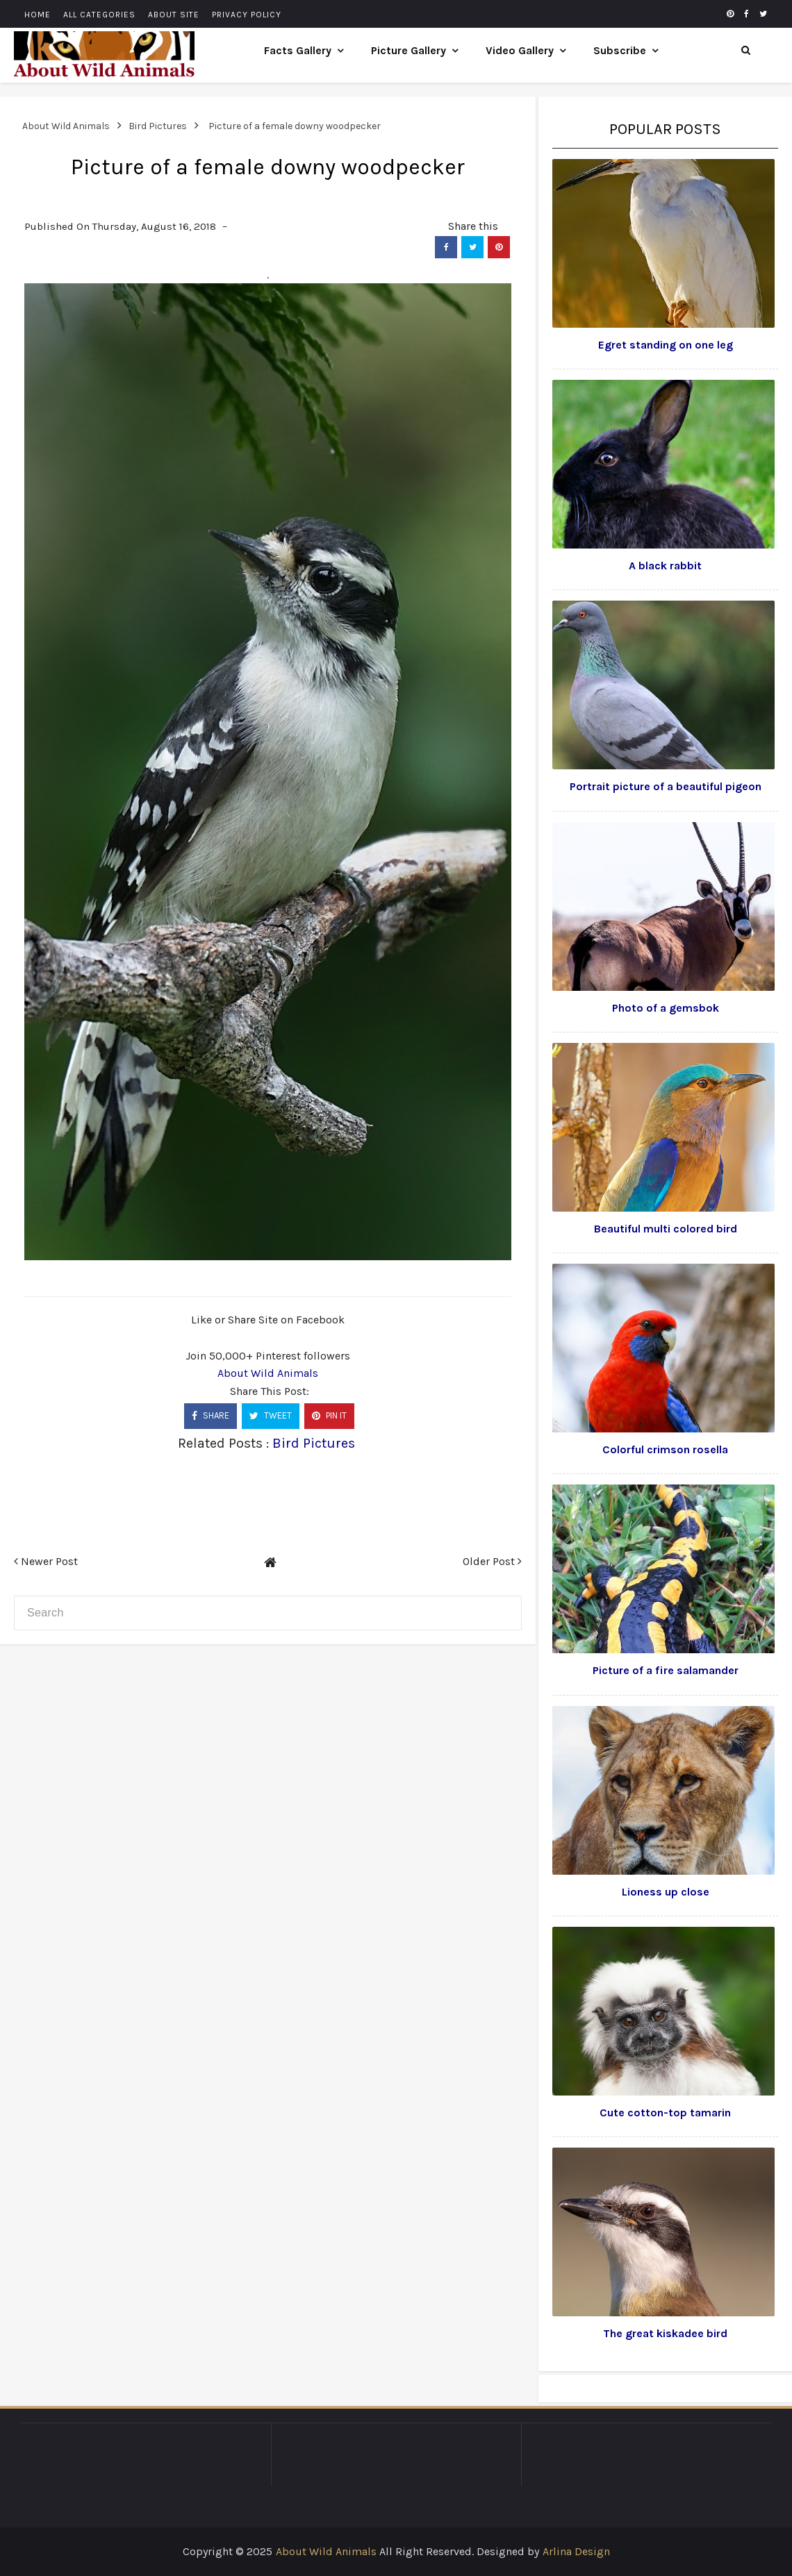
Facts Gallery (297, 50)
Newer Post (46, 1561)
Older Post (492, 1561)
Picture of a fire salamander (666, 1670)
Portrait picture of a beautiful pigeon (665, 786)
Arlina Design (576, 2551)
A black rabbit (665, 565)
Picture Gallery (408, 50)
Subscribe (619, 50)
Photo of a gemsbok (665, 1007)
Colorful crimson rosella (665, 1449)
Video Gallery (520, 50)
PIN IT (329, 1415)
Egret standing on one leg (665, 344)
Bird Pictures (313, 1443)
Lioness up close (665, 1891)
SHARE (210, 1415)
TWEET (270, 1415)
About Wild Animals (267, 1373)
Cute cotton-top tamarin (665, 2112)
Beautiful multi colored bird (665, 1228)
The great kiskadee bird (665, 2333)
